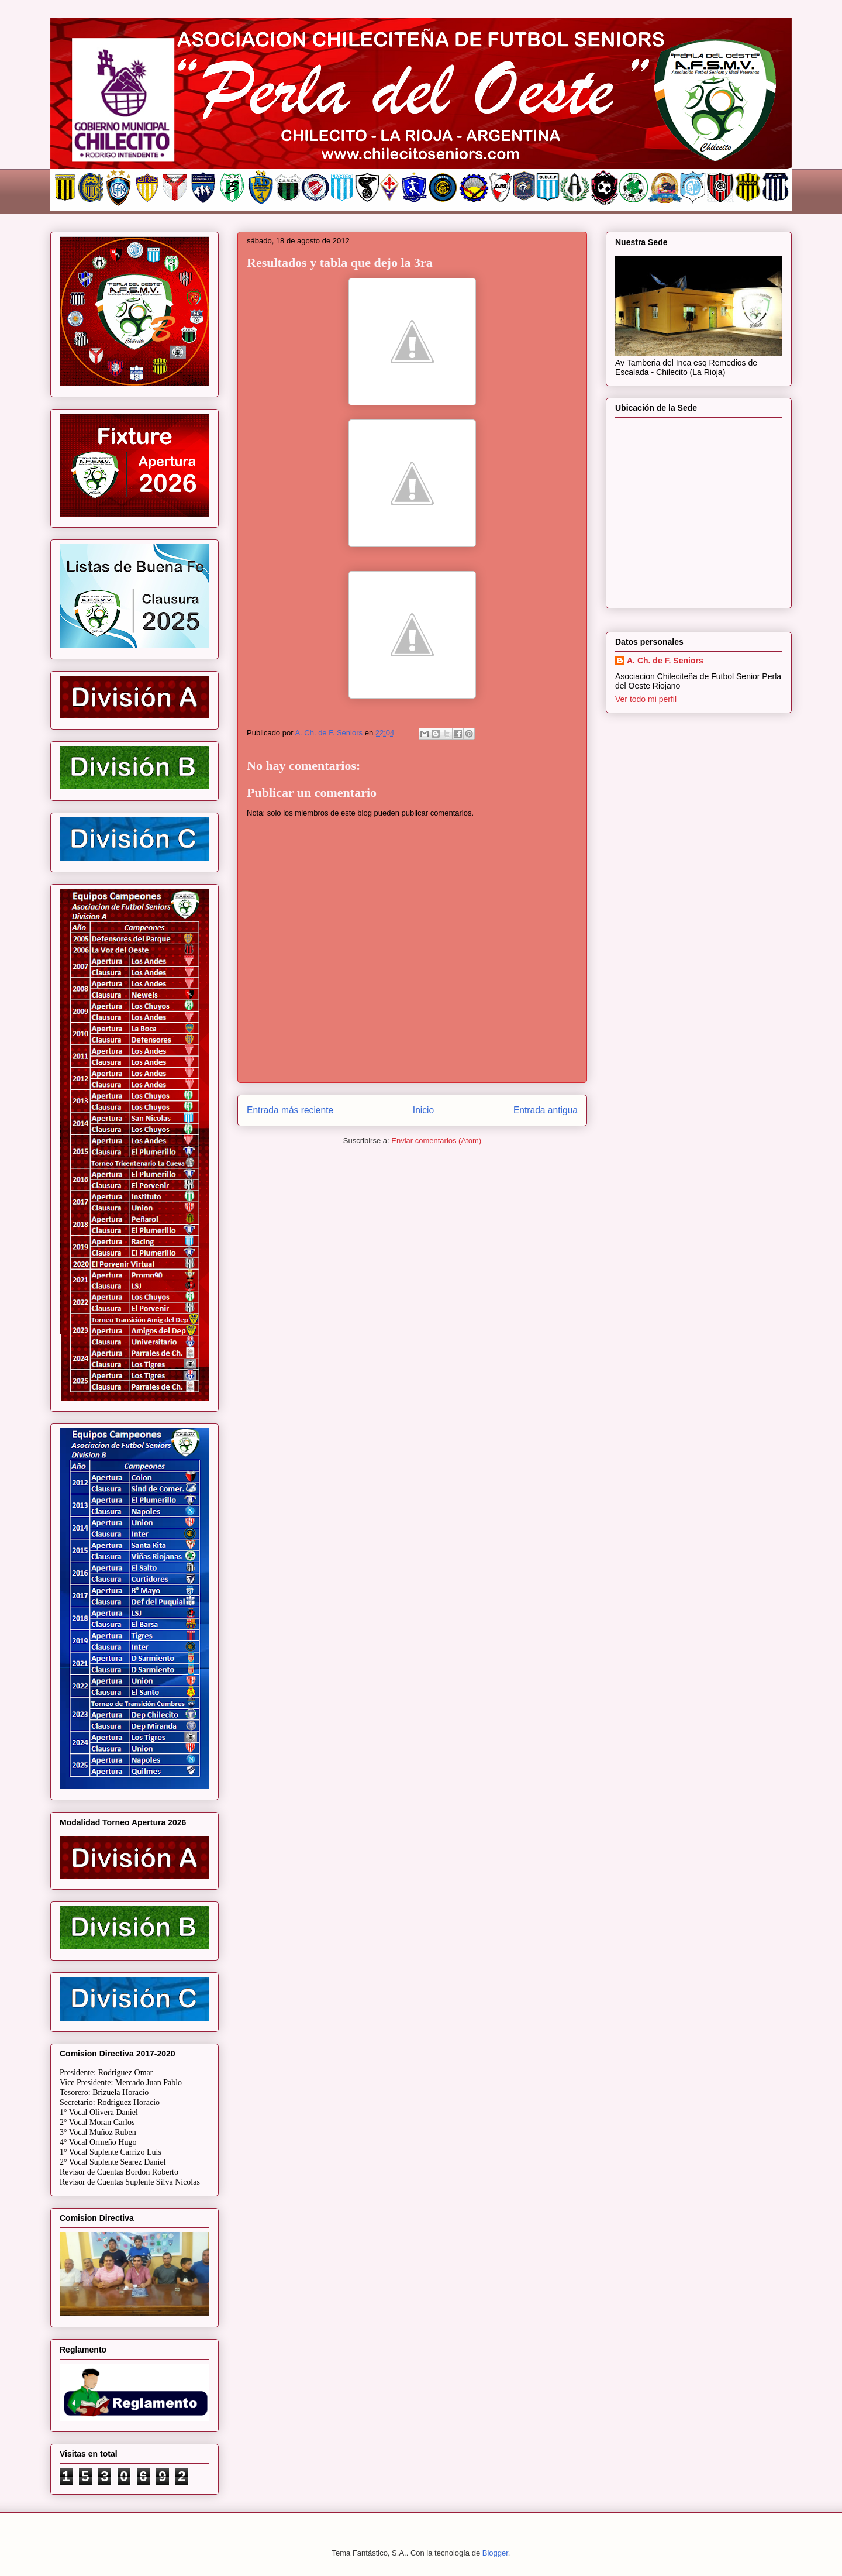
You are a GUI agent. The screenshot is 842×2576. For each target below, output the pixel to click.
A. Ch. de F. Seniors (665, 660)
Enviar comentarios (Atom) (436, 1140)
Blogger (495, 2553)
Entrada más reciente (290, 1110)
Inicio (423, 1110)
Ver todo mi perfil (646, 699)
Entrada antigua (545, 1110)
